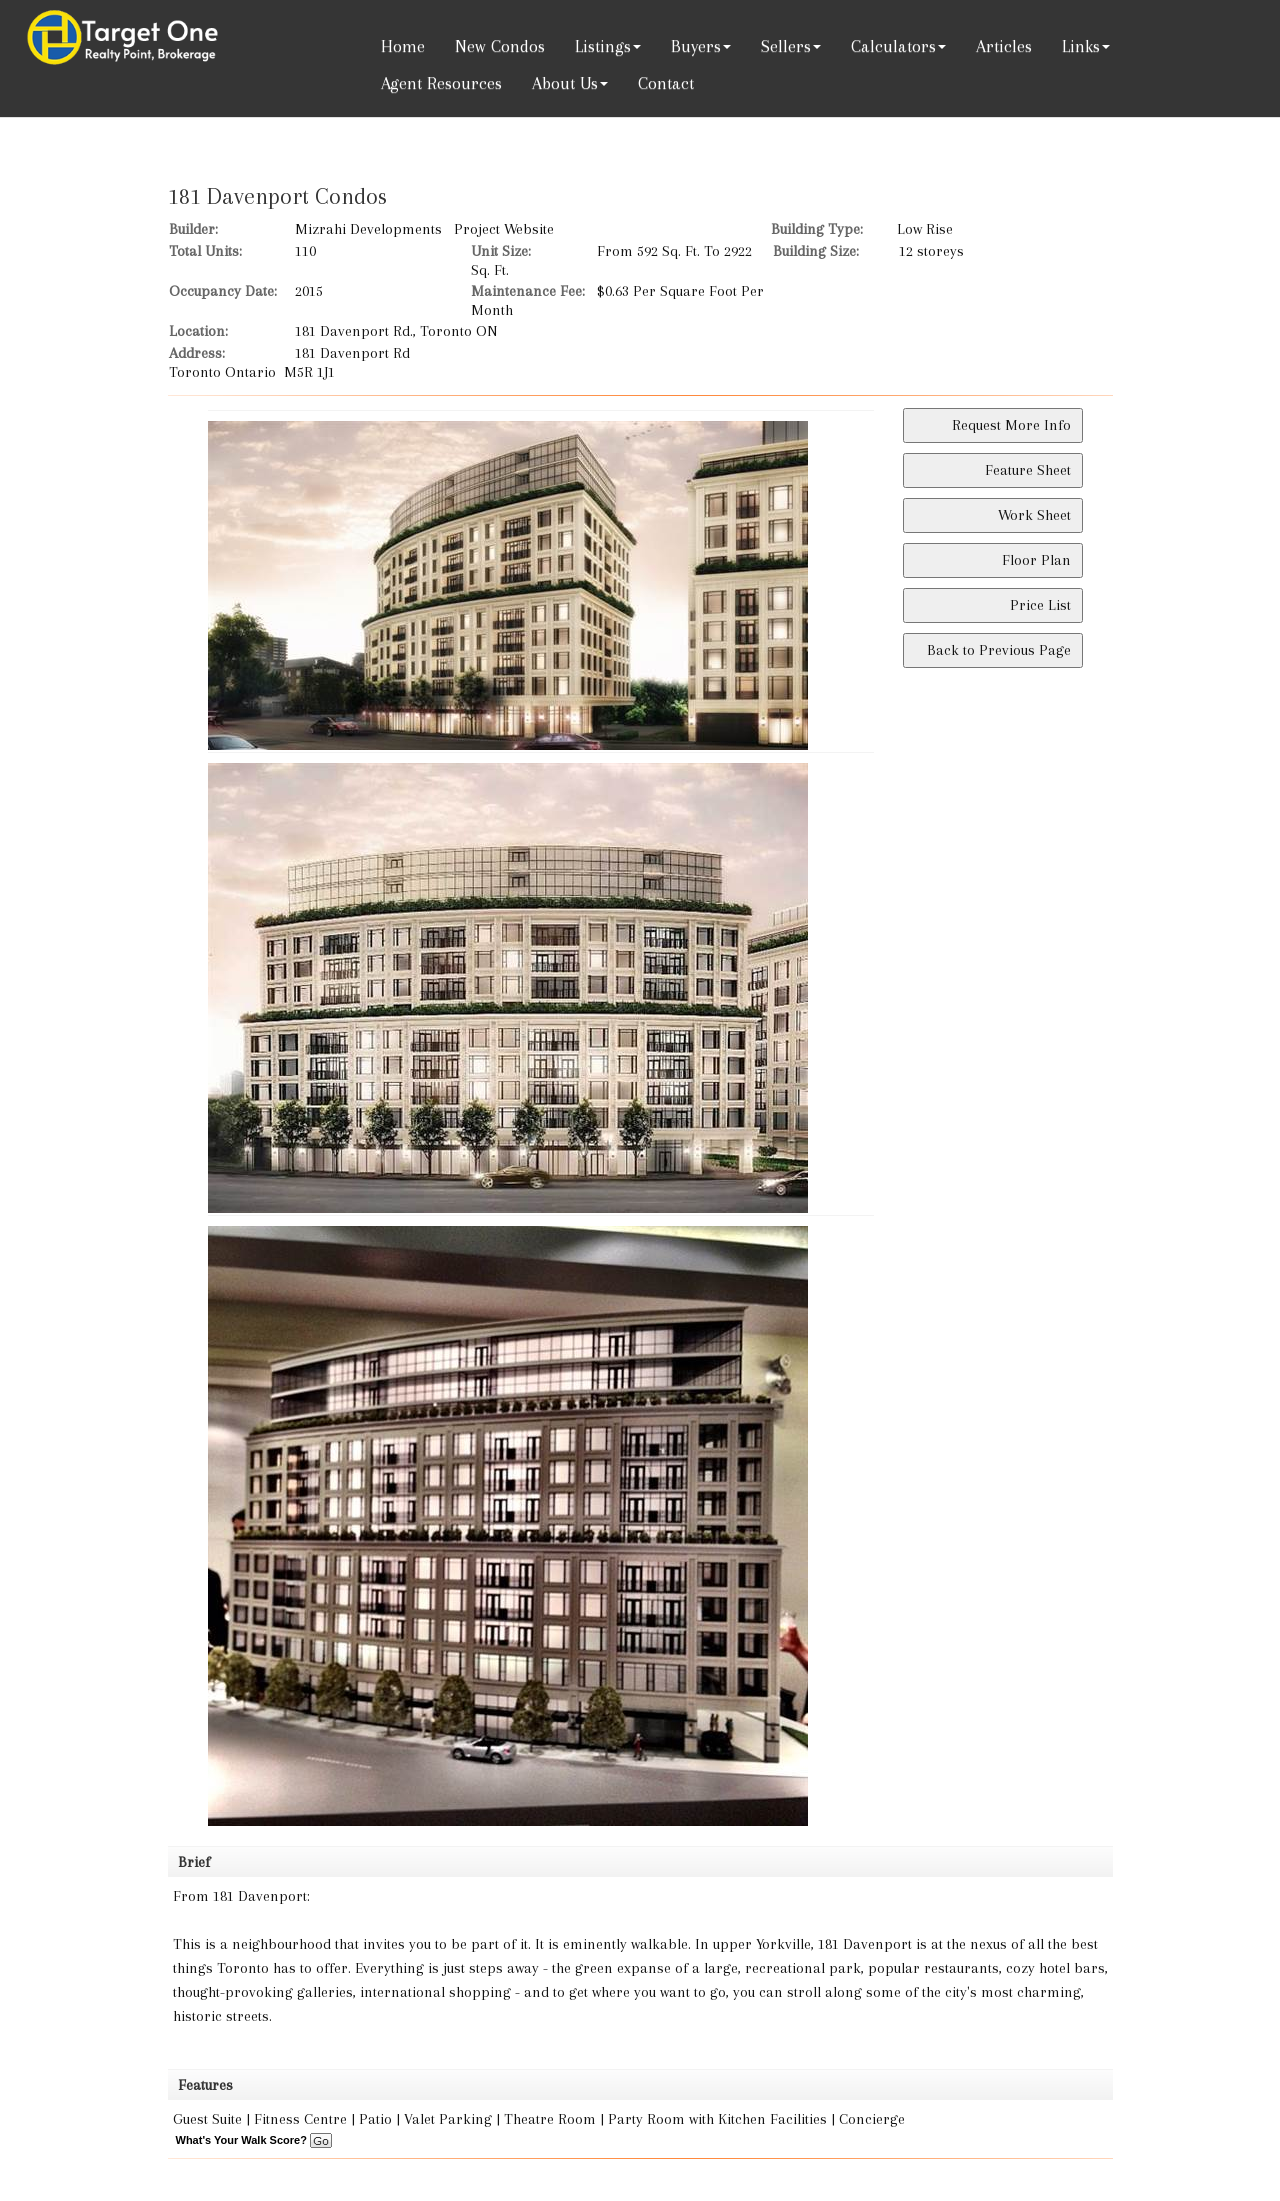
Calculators (893, 46)
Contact (666, 83)
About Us (565, 83)
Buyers (696, 46)
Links (1081, 46)
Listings (603, 46)
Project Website (504, 229)
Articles (1004, 46)
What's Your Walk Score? (254, 2140)
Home (403, 46)
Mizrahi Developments (368, 229)
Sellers (786, 46)
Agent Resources (441, 83)
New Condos (500, 46)
